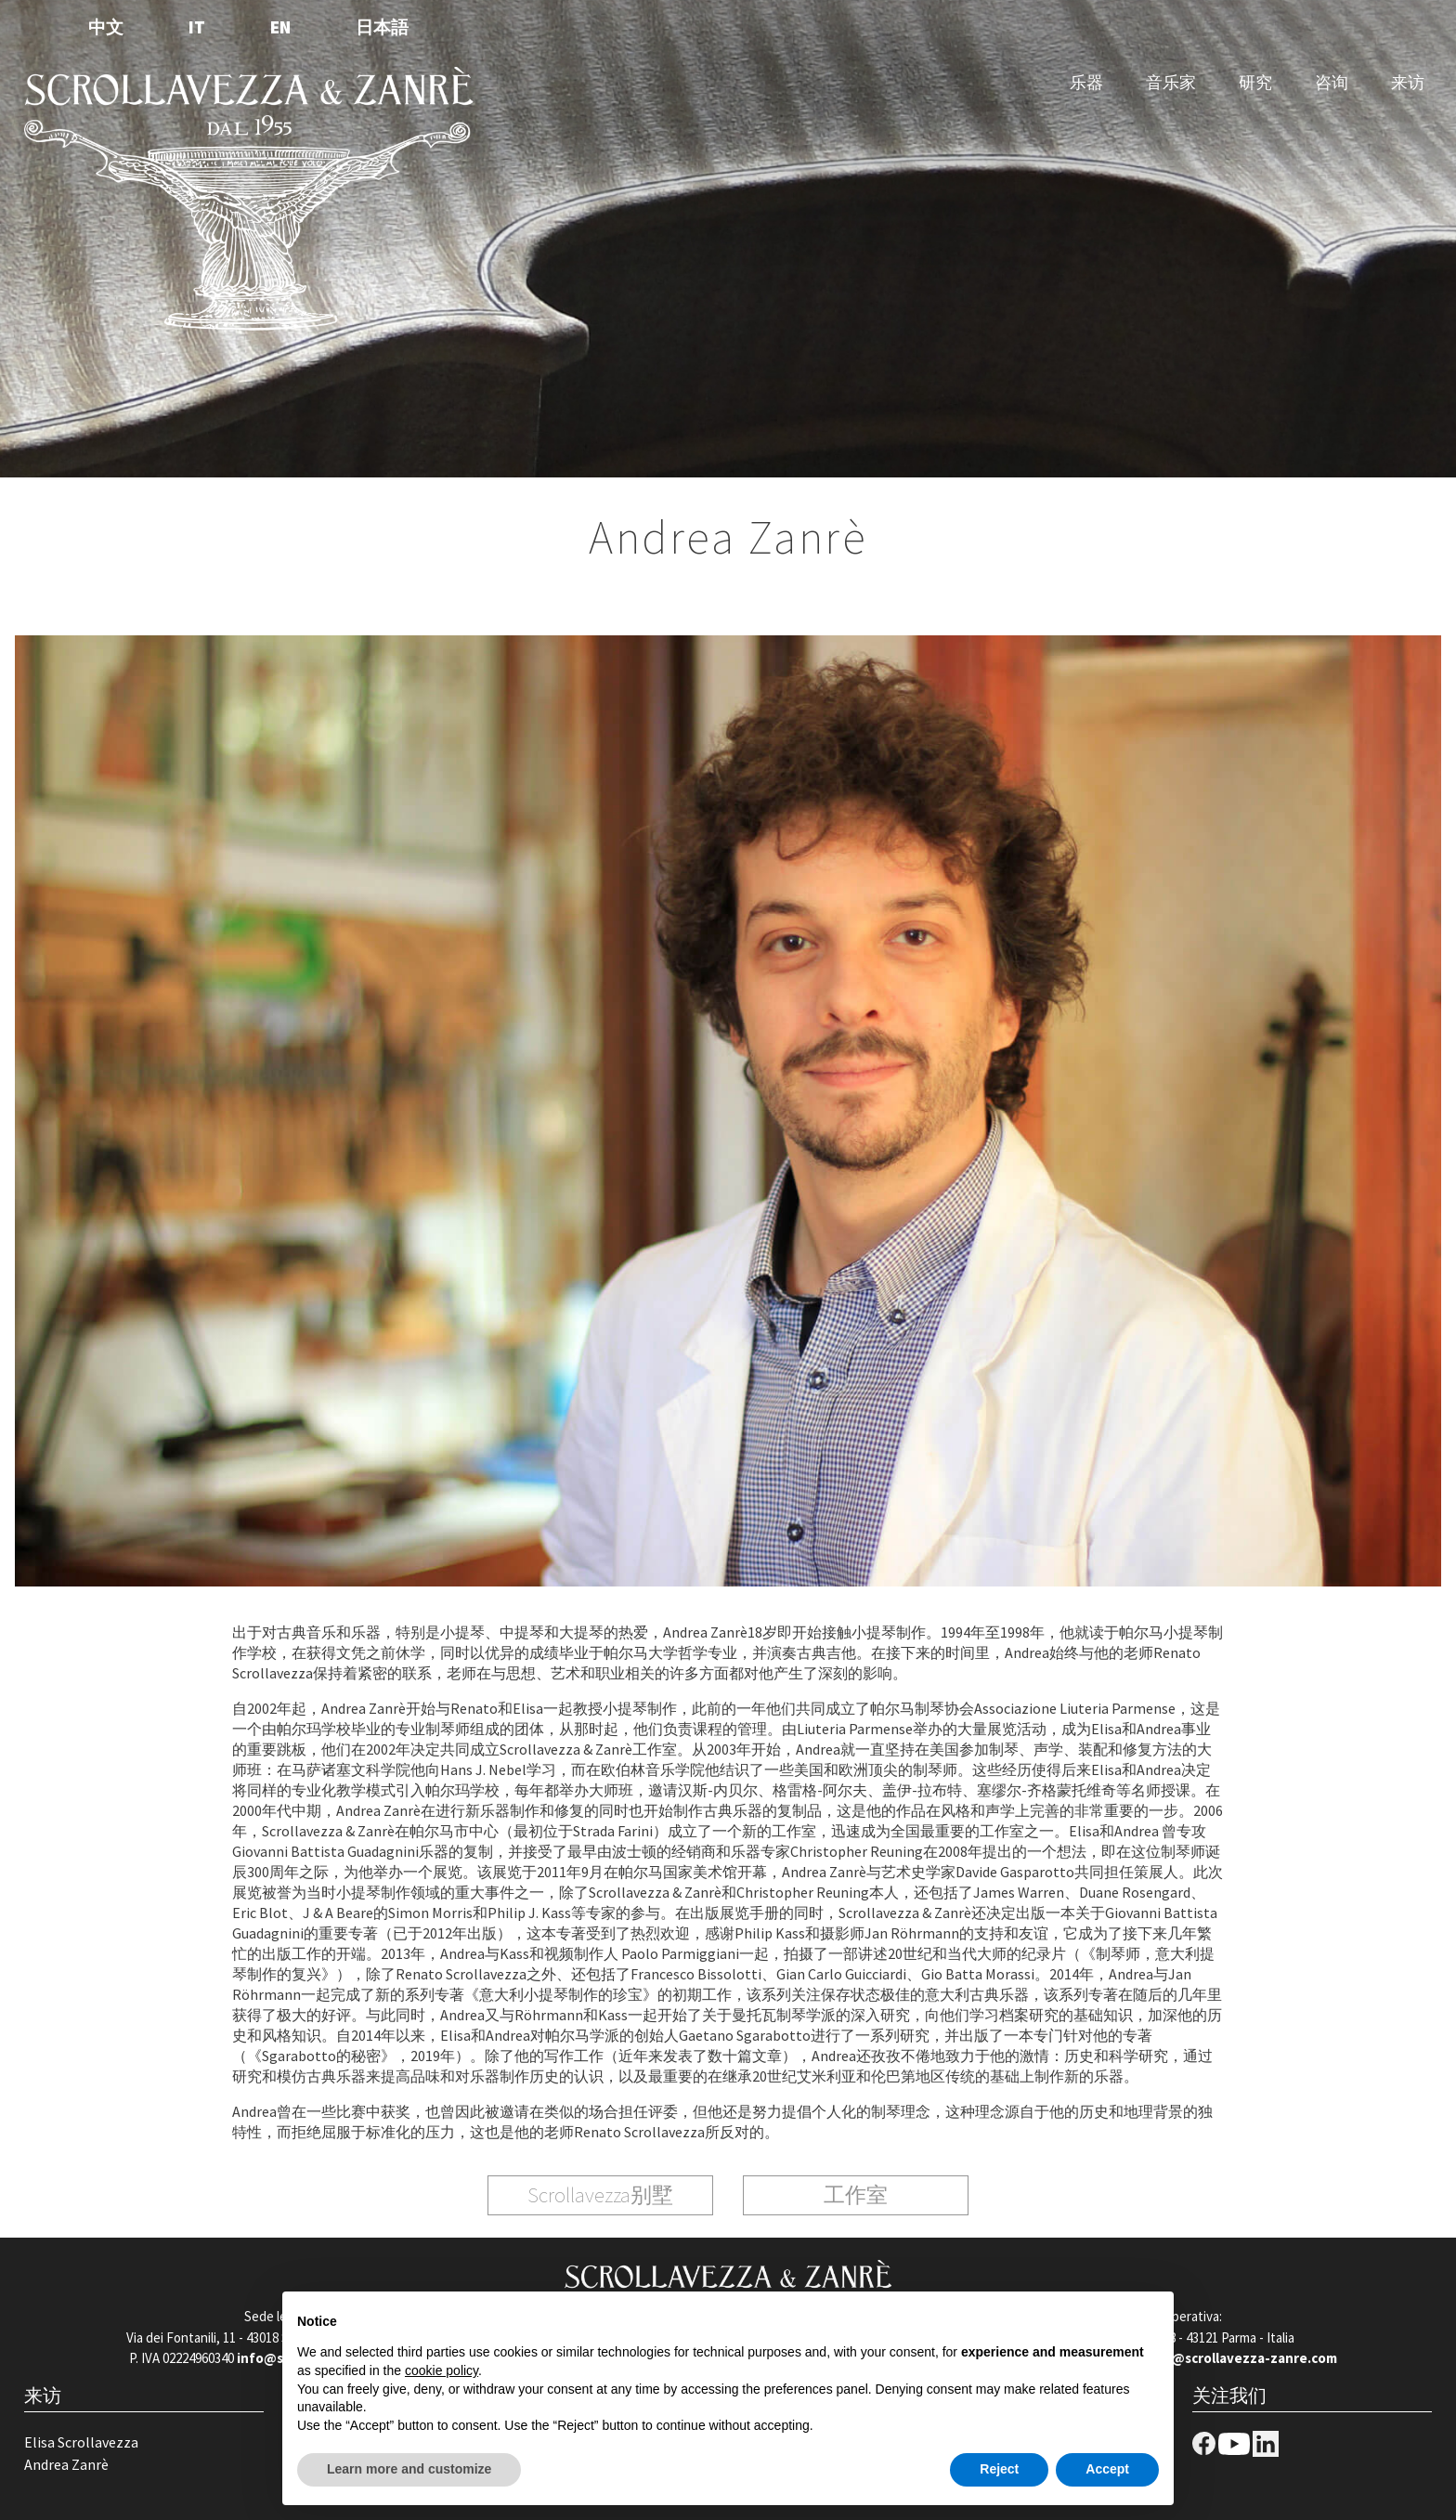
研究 (1255, 82)
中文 (106, 27)
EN (280, 27)
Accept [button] (1107, 2468)
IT (196, 27)
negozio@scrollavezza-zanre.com (1228, 2358)
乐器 (1086, 82)
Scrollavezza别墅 (600, 2194)
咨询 (1331, 82)
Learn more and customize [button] (409, 2468)
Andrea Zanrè (66, 2464)
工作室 (856, 2194)
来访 (1407, 82)
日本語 (382, 27)
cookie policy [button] (441, 2370)
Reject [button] (999, 2468)
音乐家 (1171, 82)
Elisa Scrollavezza (81, 2442)
